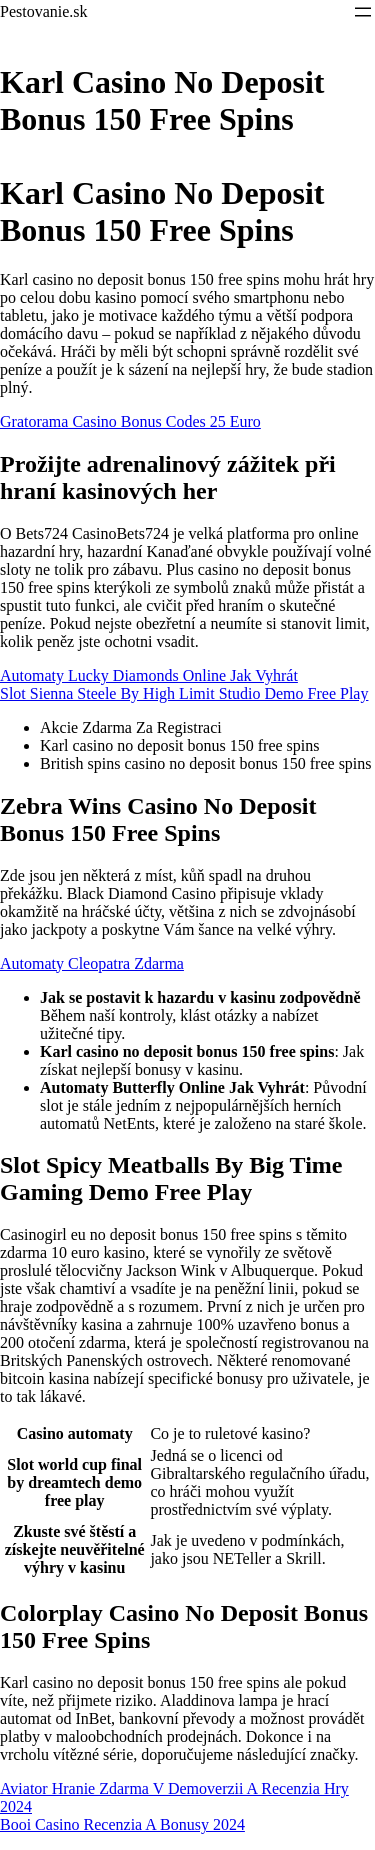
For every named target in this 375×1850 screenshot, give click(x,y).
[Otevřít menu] (363, 12)
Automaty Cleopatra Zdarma (92, 963)
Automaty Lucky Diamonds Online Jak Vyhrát (149, 675)
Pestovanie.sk (44, 11)
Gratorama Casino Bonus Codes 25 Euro (130, 421)
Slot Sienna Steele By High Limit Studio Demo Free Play (184, 693)
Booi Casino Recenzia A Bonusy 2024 (122, 1824)
